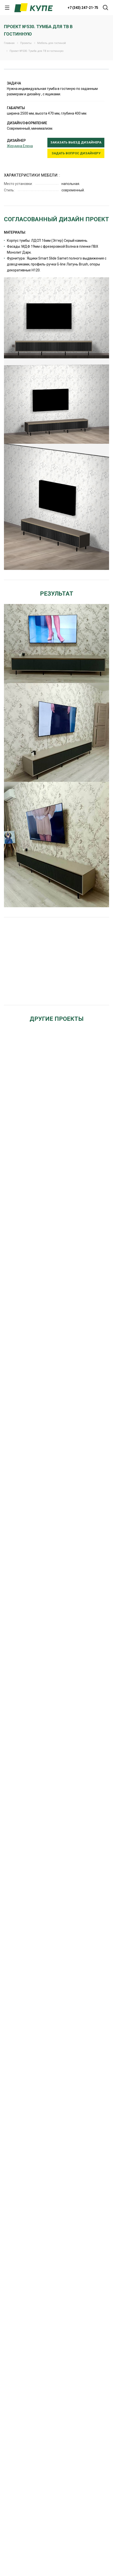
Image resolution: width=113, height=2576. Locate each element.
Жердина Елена (20, 146)
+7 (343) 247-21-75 (83, 8)
